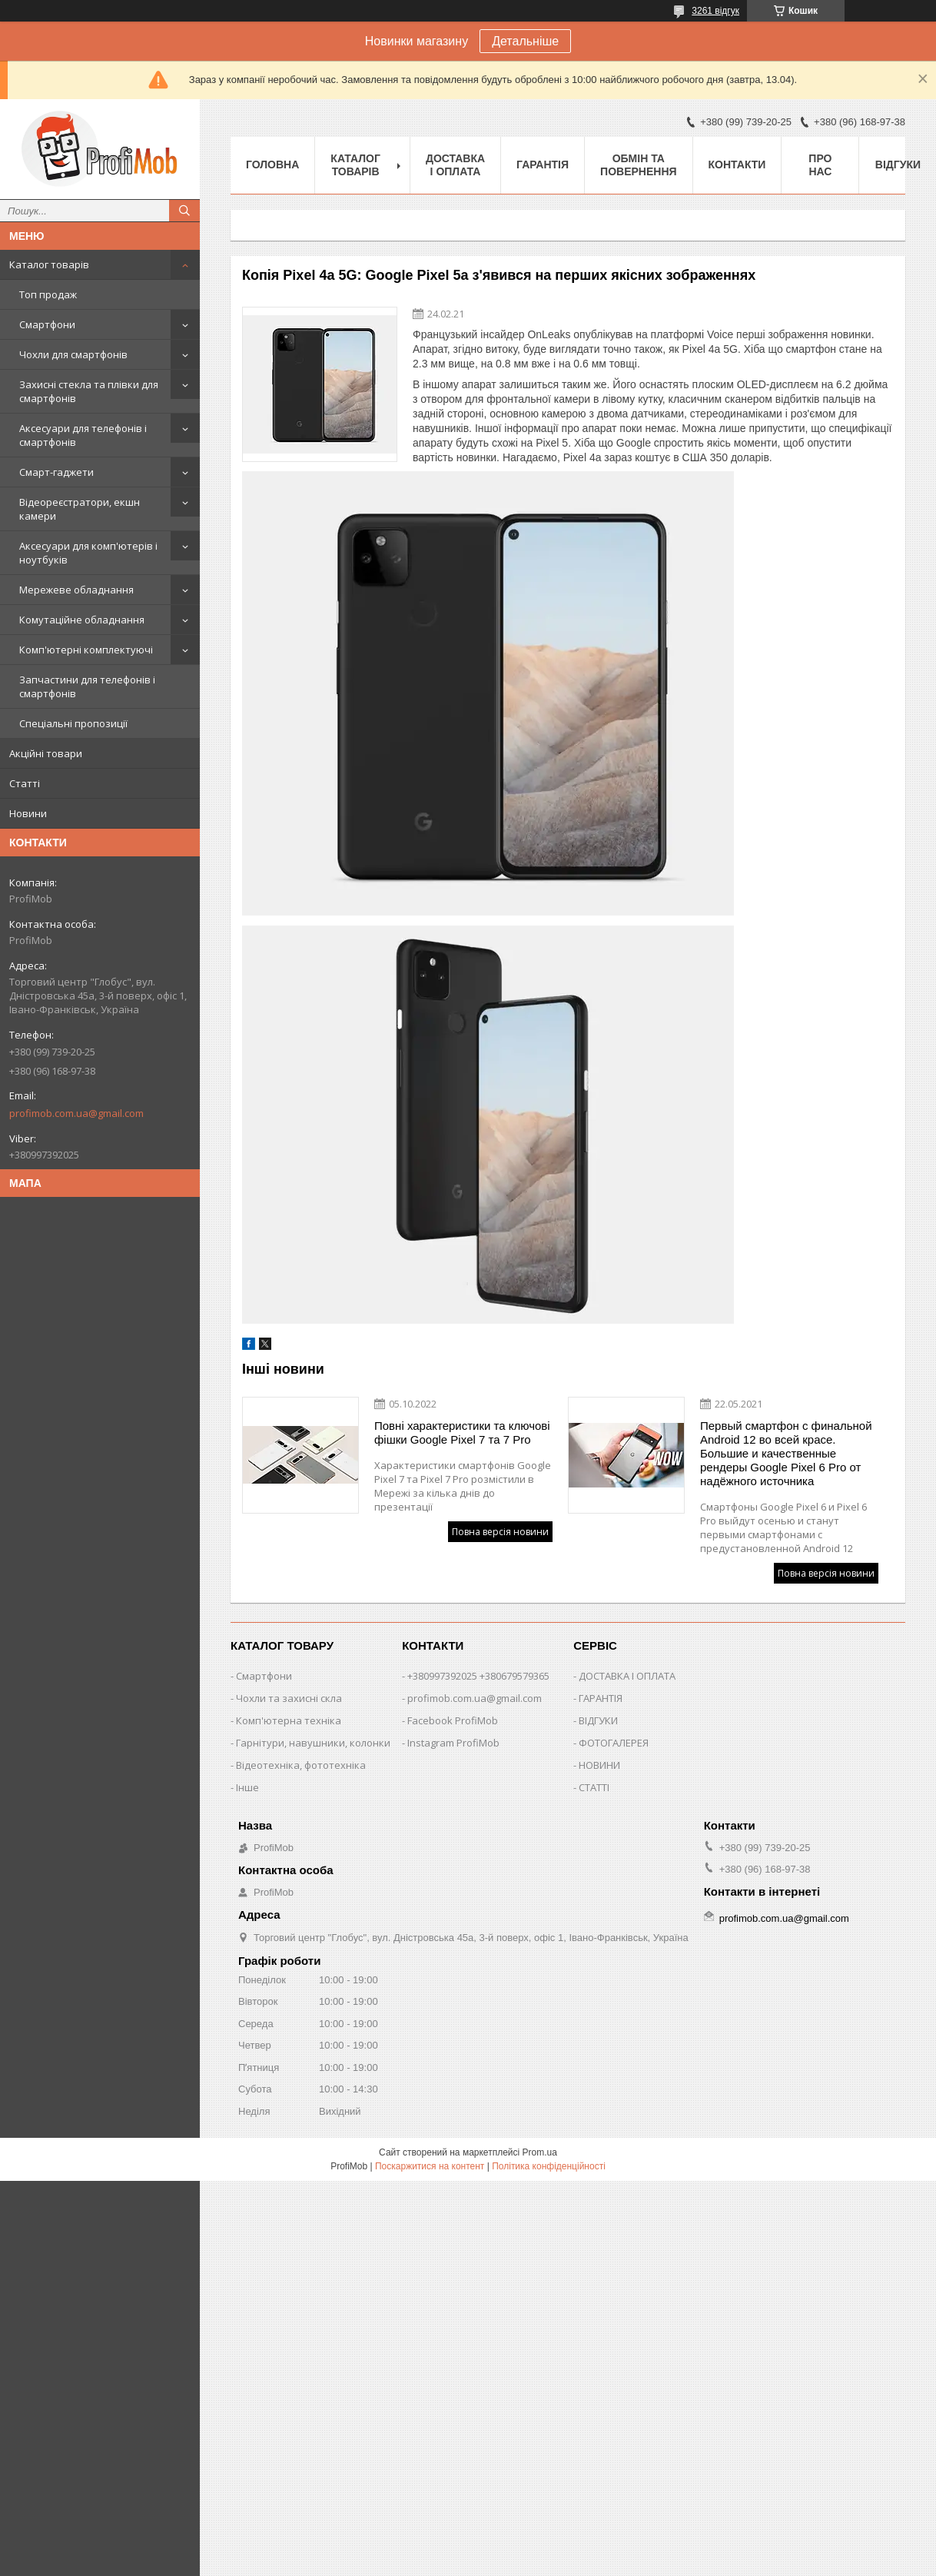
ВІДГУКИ (598, 1720)
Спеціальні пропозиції (73, 723)
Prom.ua (540, 2152)
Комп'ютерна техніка (288, 1720)
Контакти (737, 164)
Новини (28, 813)
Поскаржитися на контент (429, 2166)
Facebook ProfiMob (452, 1720)
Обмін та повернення (638, 165)
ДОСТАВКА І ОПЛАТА (627, 1676)
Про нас (819, 165)
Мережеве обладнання (76, 590)
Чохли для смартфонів (73, 354)
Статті (24, 783)
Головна (272, 164)
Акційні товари (45, 753)
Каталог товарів (49, 264)
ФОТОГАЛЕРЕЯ (614, 1743)
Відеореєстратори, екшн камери (79, 509)
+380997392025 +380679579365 (478, 1676)
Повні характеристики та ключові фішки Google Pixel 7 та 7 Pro (462, 1432)
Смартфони (47, 324)
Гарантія (542, 164)
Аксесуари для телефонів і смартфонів (83, 435)
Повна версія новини (500, 1531)
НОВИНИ (599, 1765)
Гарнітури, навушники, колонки (313, 1743)
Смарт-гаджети (56, 472)
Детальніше (525, 41)
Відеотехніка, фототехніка (301, 1765)
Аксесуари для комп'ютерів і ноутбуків (88, 553)
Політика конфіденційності (549, 2166)
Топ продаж (48, 294)
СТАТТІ (594, 1787)
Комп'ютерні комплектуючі (86, 649)
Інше (247, 1787)
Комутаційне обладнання (81, 620)
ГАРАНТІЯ (600, 1698)
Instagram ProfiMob (453, 1743)
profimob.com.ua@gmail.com (76, 1113)
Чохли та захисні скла (289, 1698)
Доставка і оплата (455, 165)
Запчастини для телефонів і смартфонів (87, 686)
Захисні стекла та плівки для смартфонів (88, 391)
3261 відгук (715, 10)
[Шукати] (184, 210)
